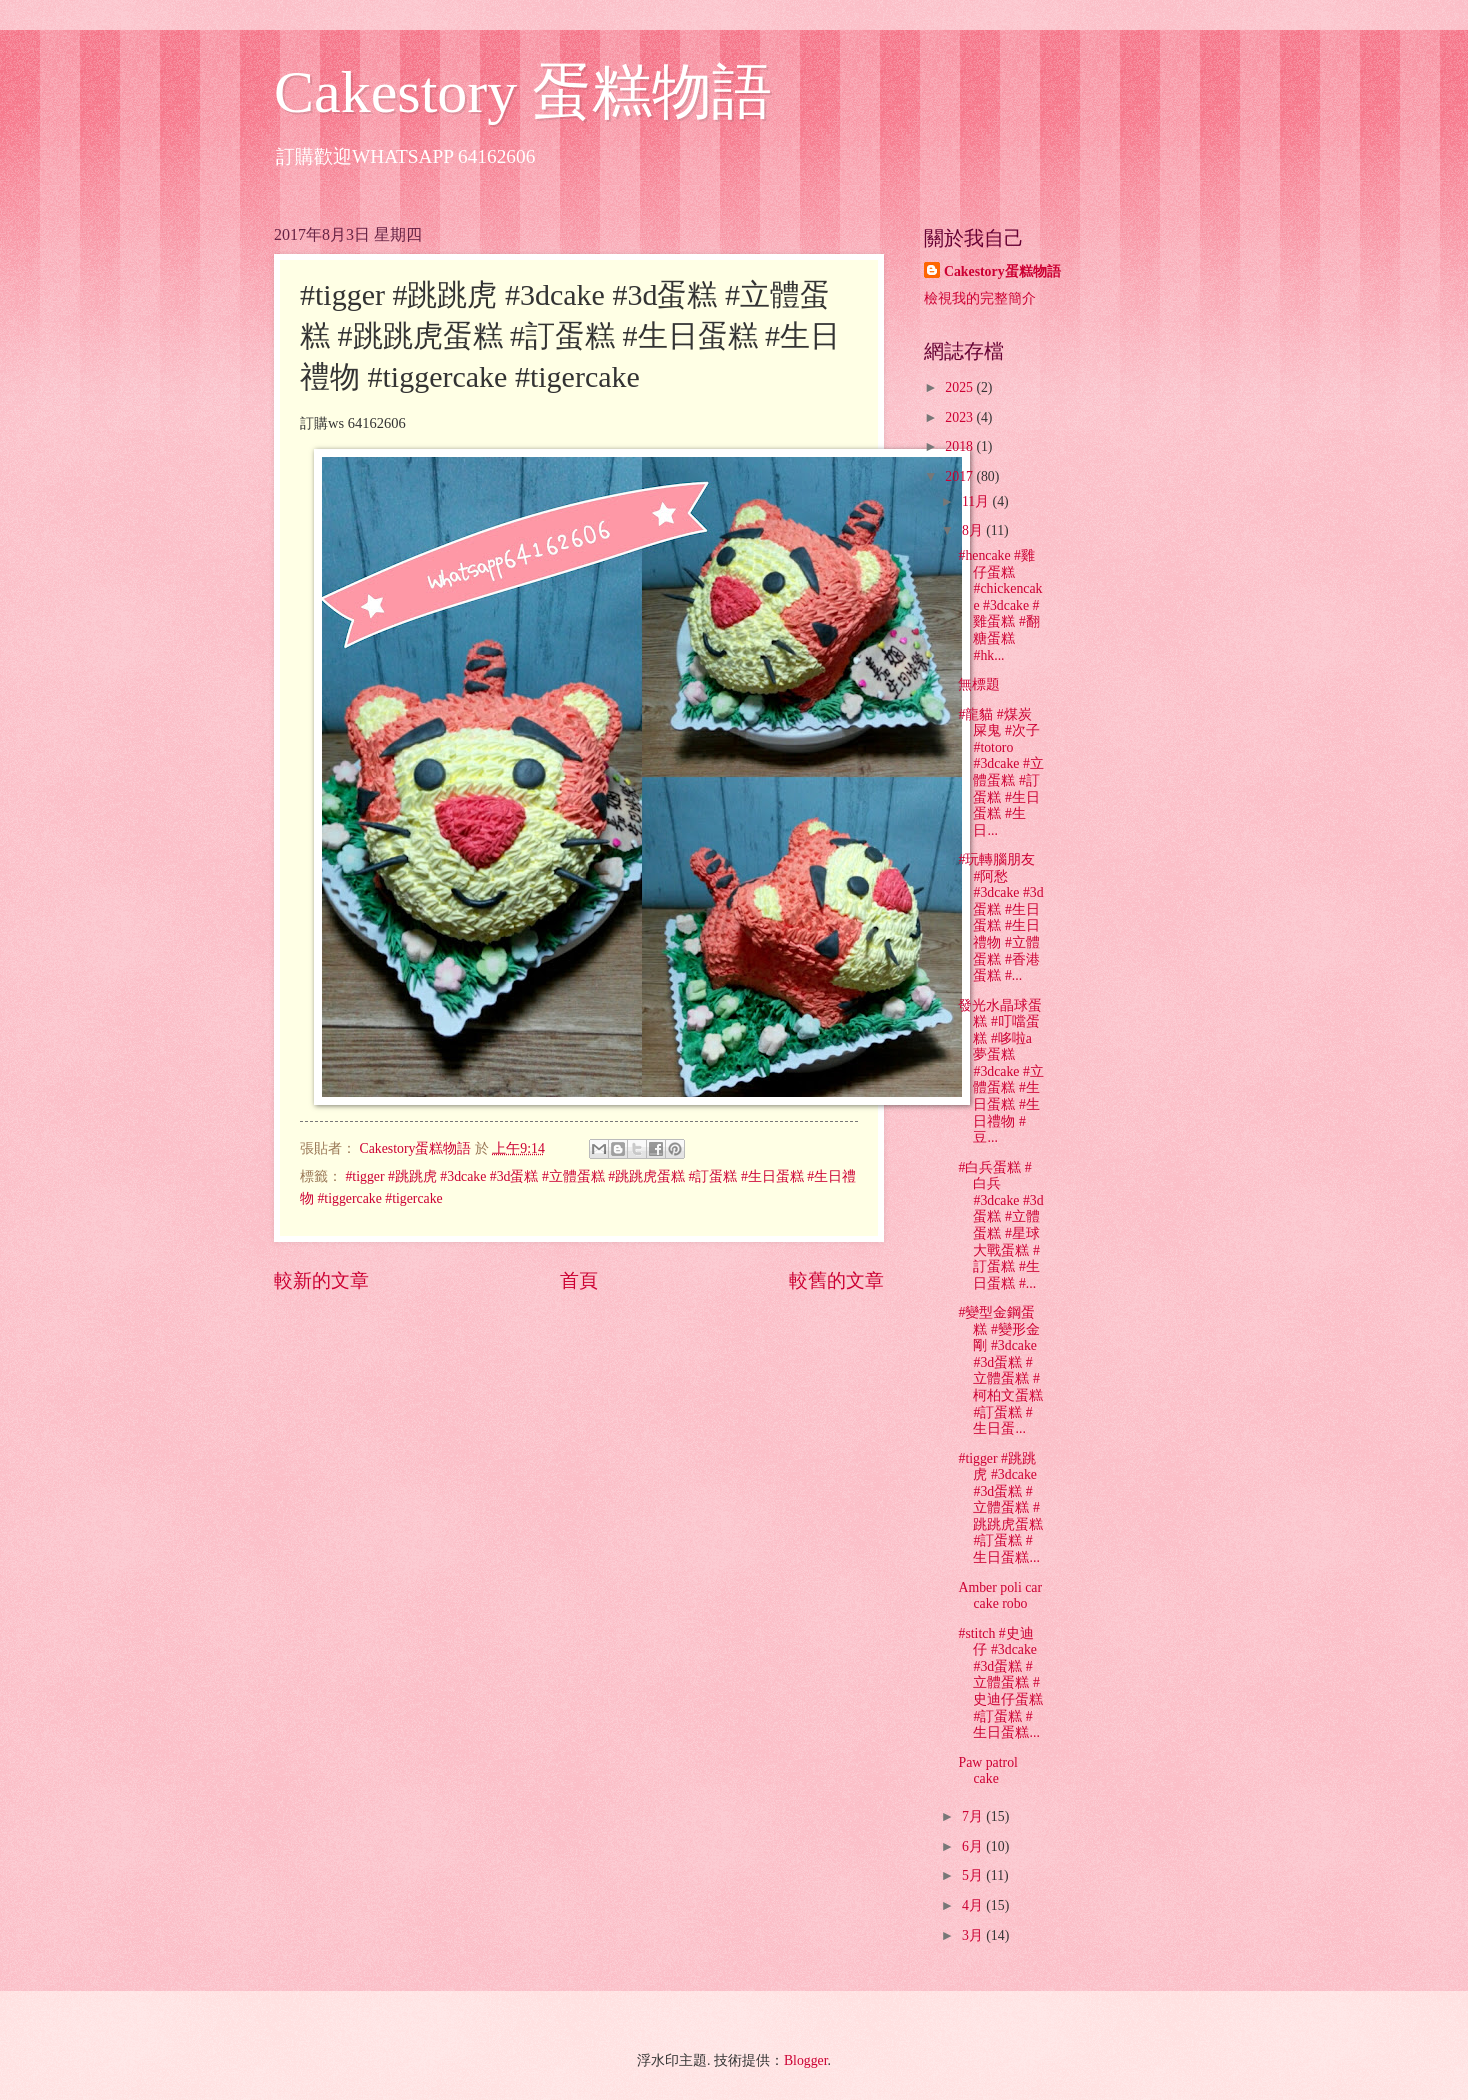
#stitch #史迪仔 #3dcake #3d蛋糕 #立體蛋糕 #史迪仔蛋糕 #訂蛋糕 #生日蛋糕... (1000, 1683)
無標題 (979, 684)
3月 (974, 1935)
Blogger (806, 2060)
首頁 (579, 1280)
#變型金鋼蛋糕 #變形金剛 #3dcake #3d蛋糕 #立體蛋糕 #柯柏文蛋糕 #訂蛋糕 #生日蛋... (1000, 1370)
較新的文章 (321, 1280)
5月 (974, 1875)
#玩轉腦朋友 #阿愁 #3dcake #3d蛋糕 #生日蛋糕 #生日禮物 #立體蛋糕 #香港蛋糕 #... (1000, 917)
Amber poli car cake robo (1000, 1596)
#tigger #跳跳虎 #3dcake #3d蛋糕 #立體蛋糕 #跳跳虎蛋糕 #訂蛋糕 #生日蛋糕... (1000, 1508)
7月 (974, 1816)
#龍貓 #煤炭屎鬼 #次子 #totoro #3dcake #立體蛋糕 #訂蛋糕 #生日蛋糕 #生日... (1000, 772)
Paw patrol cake (987, 1771)
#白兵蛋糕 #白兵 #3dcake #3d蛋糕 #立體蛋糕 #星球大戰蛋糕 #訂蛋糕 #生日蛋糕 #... (1000, 1225)
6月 (974, 1846)
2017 (960, 476)
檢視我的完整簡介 (980, 298)
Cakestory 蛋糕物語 (523, 92)
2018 (960, 446)
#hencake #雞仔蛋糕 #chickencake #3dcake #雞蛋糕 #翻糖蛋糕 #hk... (1000, 605)
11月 (977, 501)
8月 (974, 530)
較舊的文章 (836, 1280)
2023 (960, 417)
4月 (974, 1905)
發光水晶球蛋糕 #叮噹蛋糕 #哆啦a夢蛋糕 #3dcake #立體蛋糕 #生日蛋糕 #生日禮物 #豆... (1000, 1071)
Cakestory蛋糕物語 (1002, 271)
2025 (960, 387)
